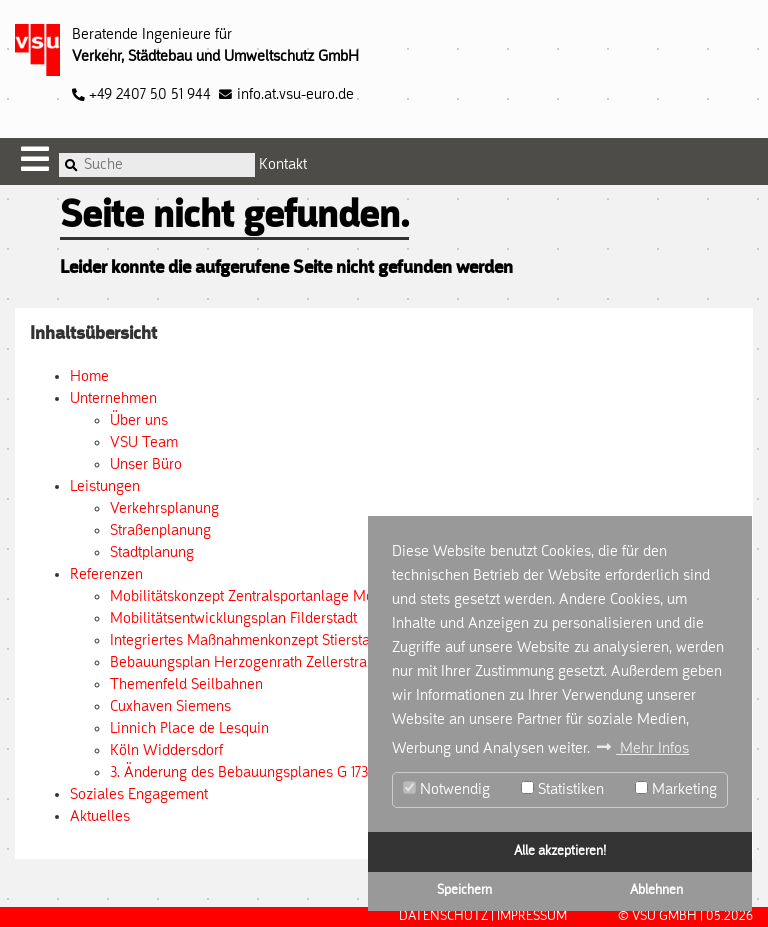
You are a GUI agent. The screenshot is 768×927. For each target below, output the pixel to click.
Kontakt (283, 165)
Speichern (464, 890)
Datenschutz (443, 916)
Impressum (532, 916)
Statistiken (562, 789)
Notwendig (446, 789)
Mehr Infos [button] (652, 749)
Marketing (676, 789)
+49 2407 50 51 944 (141, 95)
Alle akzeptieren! (560, 851)
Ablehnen (656, 890)
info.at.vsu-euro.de (295, 95)
